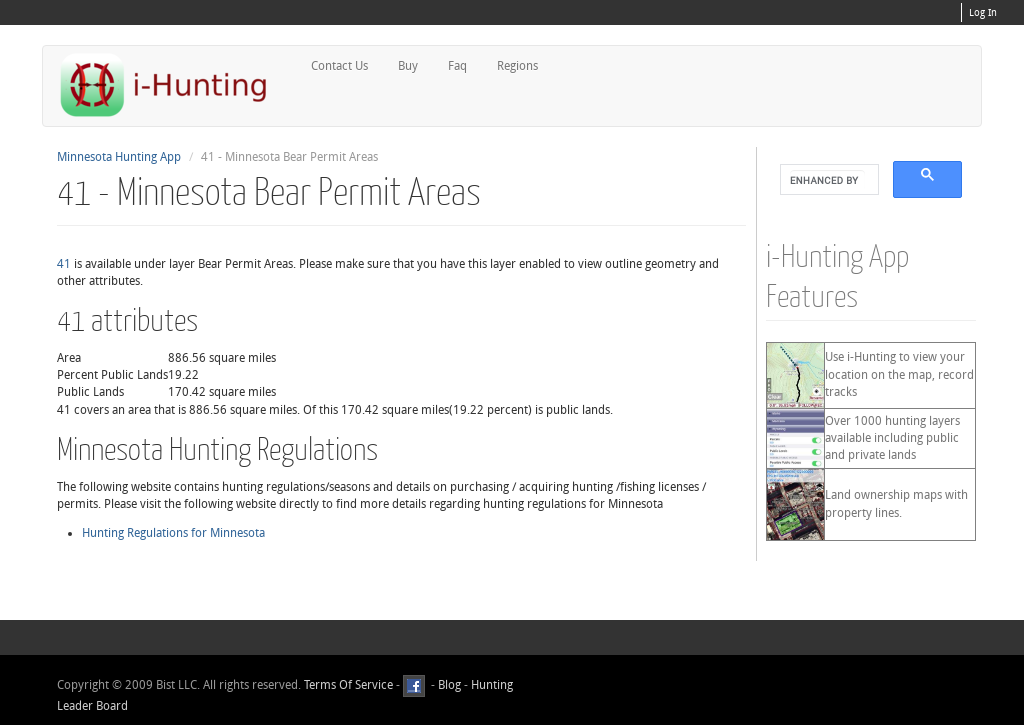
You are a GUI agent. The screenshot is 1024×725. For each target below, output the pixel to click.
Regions (517, 66)
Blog (449, 685)
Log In (983, 13)
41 (64, 264)
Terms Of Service (348, 685)
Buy (408, 66)
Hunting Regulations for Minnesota (173, 533)
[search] (827, 180)
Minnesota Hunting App (119, 157)
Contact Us (339, 66)
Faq (457, 66)
